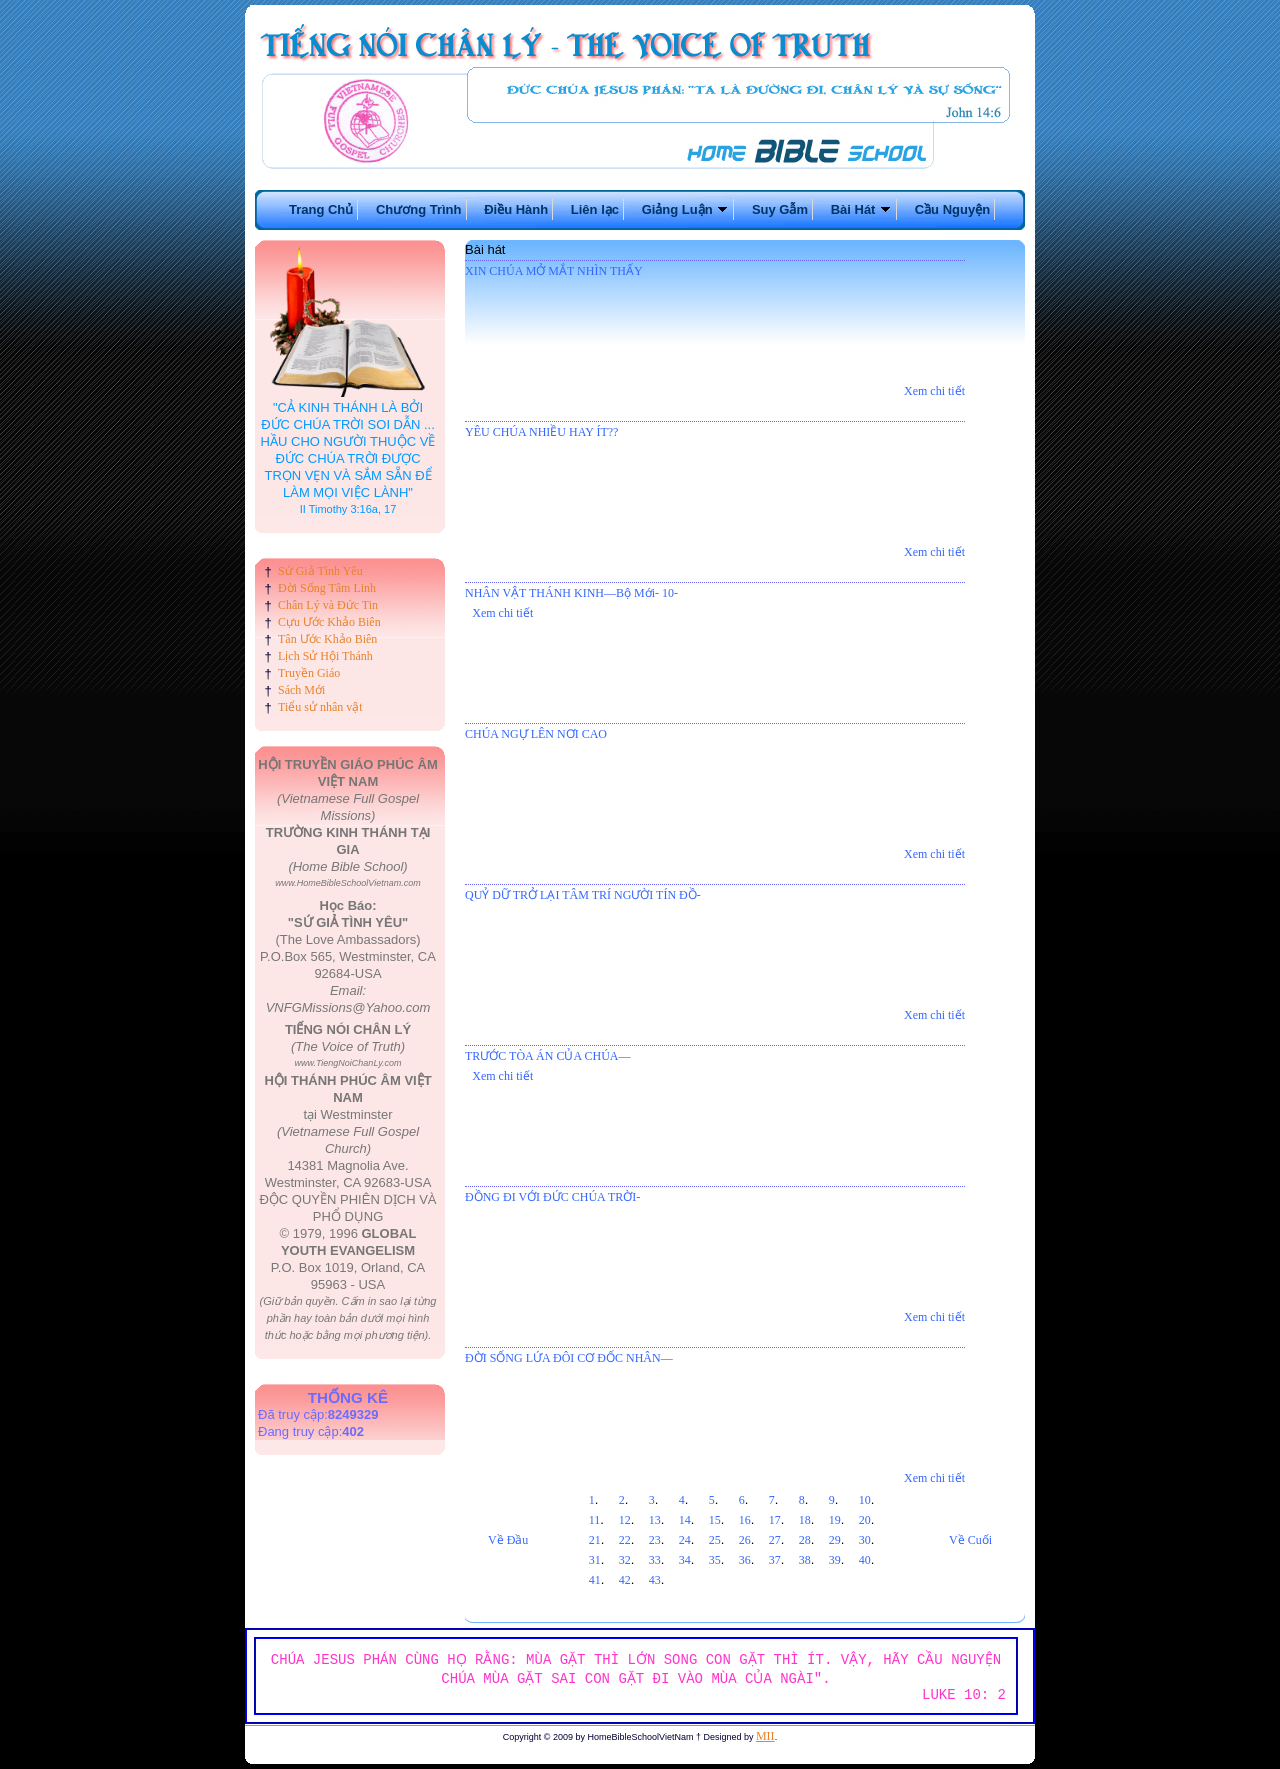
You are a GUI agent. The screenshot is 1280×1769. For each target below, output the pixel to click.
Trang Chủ (321, 209)
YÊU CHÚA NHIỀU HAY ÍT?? (541, 432)
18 (805, 1520)
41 (595, 1580)
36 (745, 1560)
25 (715, 1540)
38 (805, 1560)
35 (715, 1560)
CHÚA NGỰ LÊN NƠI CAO (536, 734)
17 (775, 1520)
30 (865, 1540)
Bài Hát (861, 209)
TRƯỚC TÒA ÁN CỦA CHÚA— (547, 1056)
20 (865, 1520)
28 (805, 1540)
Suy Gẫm (780, 209)
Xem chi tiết (934, 391)
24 (685, 1540)
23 (655, 1540)
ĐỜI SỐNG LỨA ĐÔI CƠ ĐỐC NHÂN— (569, 1358)
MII (765, 1736)
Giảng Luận (686, 209)
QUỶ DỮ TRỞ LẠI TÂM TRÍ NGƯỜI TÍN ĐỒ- (583, 895)
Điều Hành (516, 209)
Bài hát (485, 249)
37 (775, 1560)
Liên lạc (595, 209)
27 (775, 1540)
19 (835, 1520)
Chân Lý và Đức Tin (328, 605)
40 (865, 1560)
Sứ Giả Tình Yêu (320, 571)
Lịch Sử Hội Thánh (325, 656)
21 (595, 1540)
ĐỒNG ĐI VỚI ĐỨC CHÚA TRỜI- (552, 1197)
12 (625, 1520)
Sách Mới (301, 690)
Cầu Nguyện (952, 209)
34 (685, 1560)
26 (745, 1540)
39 (835, 1560)
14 (685, 1520)
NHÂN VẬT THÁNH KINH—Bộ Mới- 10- (571, 593)
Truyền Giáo (309, 673)
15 (715, 1520)
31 (595, 1560)
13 (655, 1520)
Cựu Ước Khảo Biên (329, 622)
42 (625, 1580)
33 (655, 1560)
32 (625, 1560)
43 (655, 1580)
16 (745, 1520)
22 (625, 1540)
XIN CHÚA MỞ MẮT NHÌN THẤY (554, 271)
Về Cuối (970, 1540)
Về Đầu (508, 1540)
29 (835, 1540)
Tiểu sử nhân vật (320, 707)
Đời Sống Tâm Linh (327, 588)
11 (595, 1520)
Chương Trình (419, 209)
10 (865, 1500)
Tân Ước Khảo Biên (327, 639)
